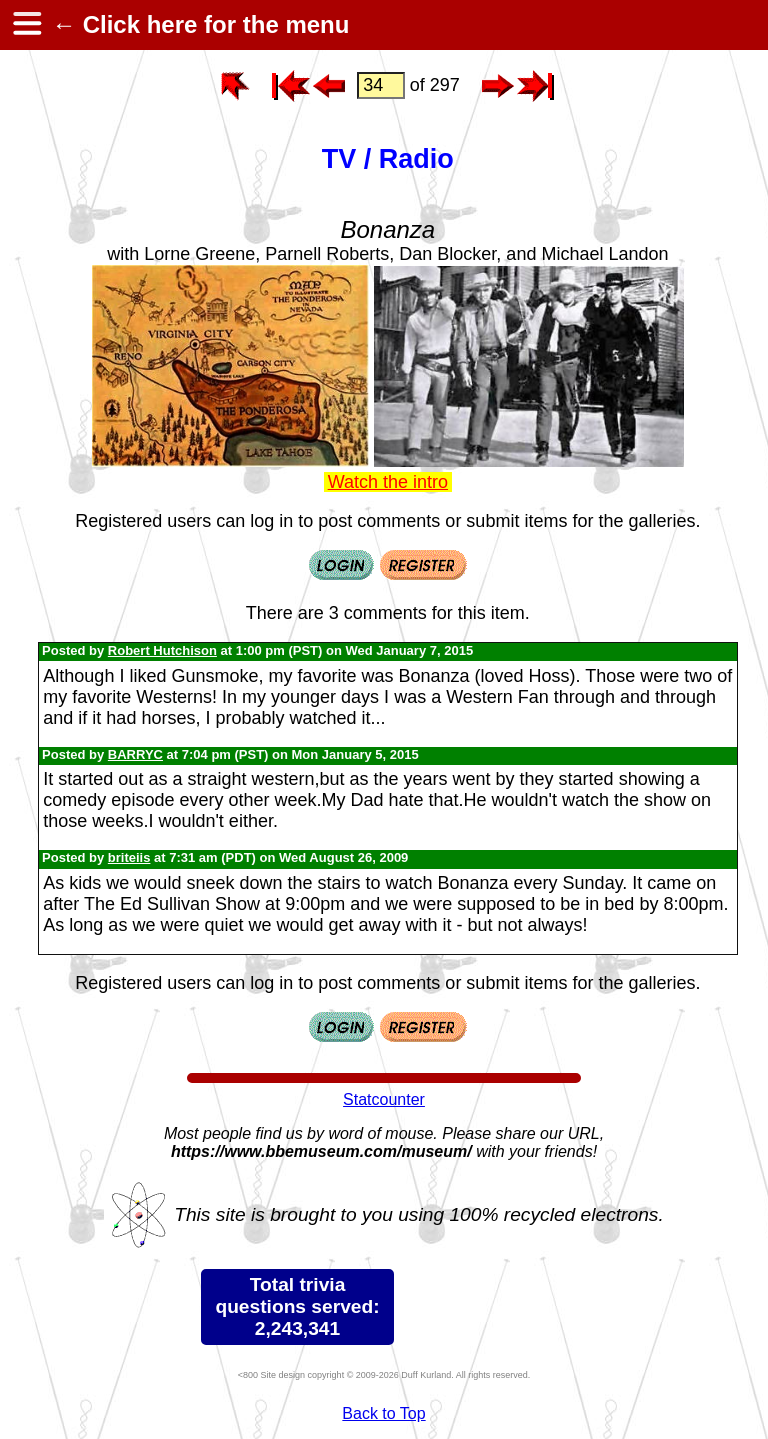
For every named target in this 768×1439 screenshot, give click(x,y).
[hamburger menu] (26, 25)
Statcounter (384, 1099)
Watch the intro (388, 482)
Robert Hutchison (162, 650)
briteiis (129, 857)
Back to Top (383, 1413)
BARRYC (135, 754)
